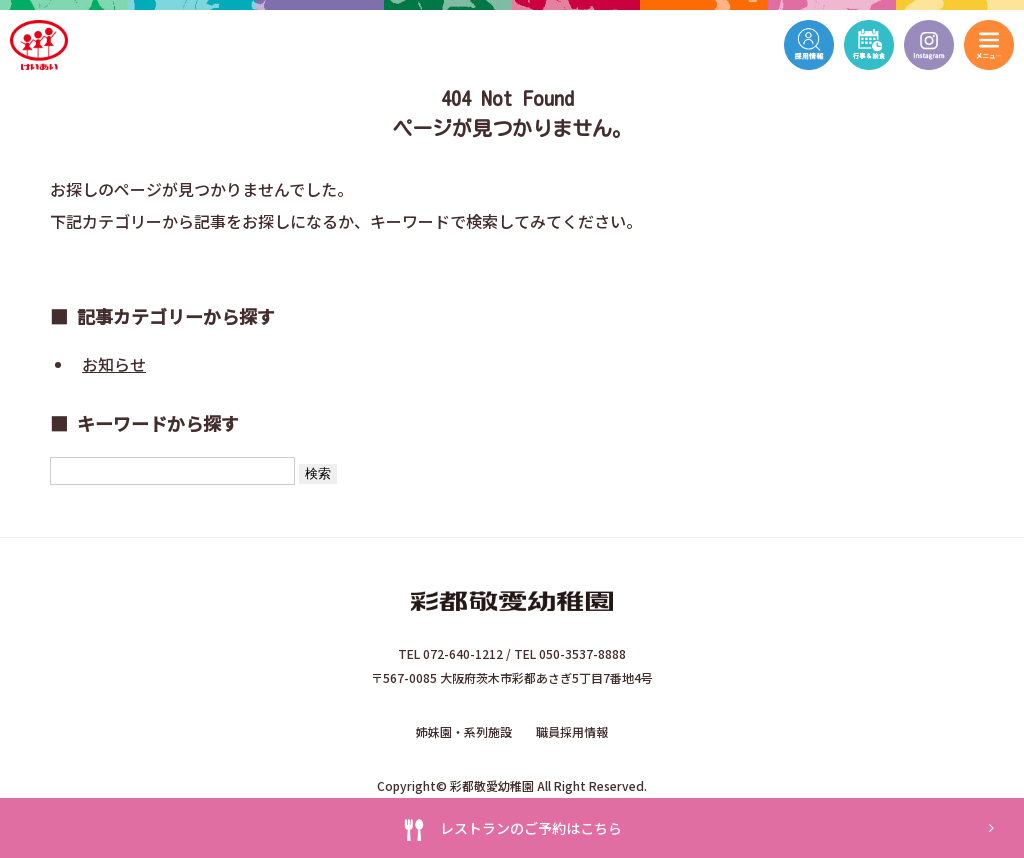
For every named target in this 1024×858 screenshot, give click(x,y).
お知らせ (114, 364)
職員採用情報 (572, 731)
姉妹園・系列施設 (464, 731)
